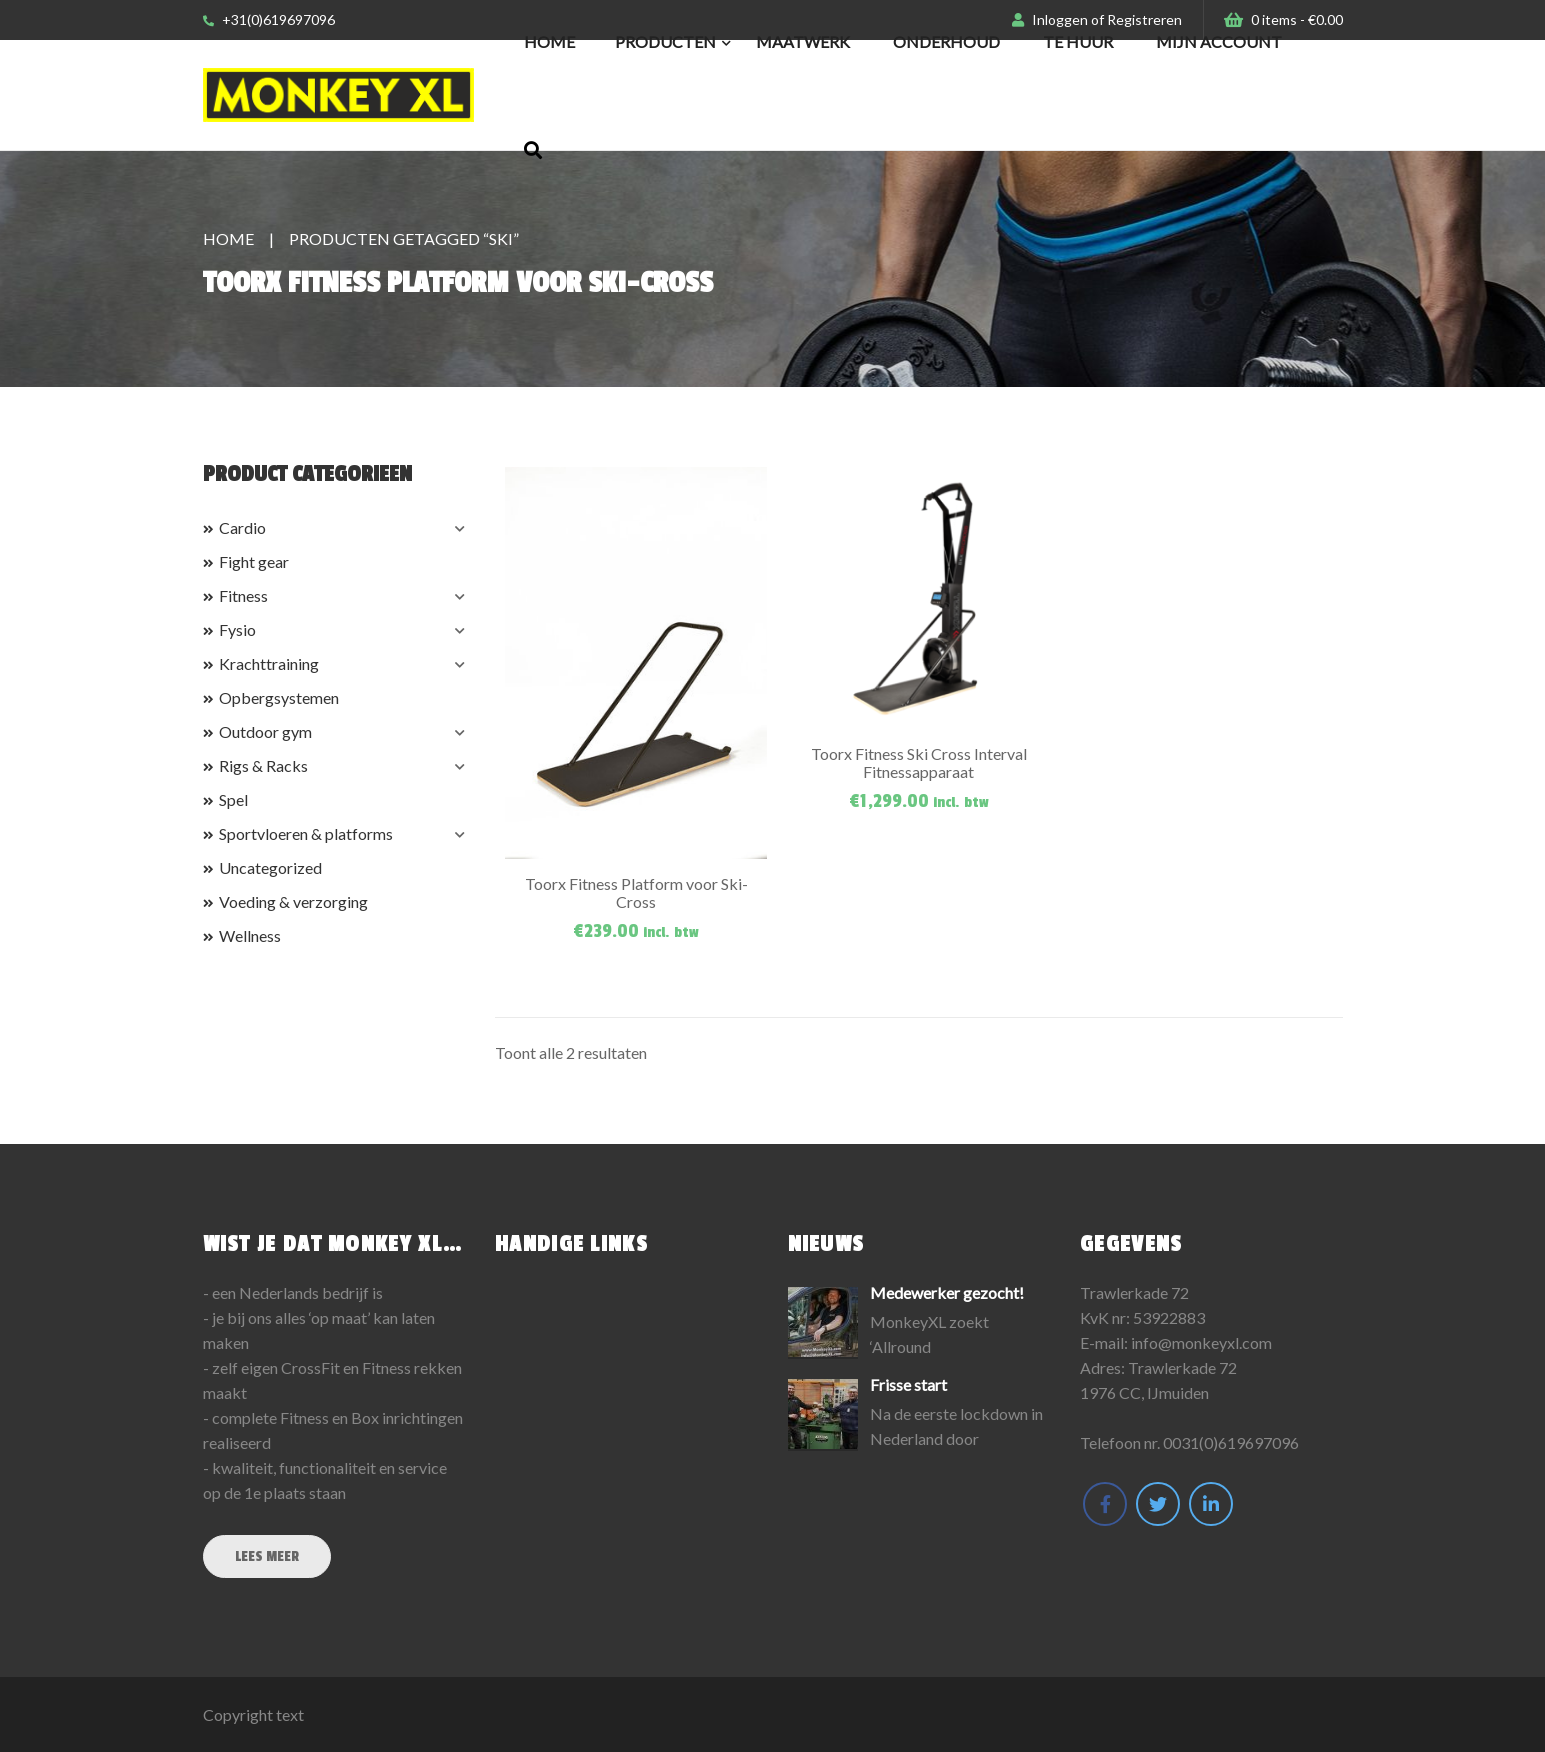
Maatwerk (803, 41)
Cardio (242, 527)
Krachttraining (269, 663)
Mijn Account (1219, 41)
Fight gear (254, 561)
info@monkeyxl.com (1201, 1342)
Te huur (1078, 41)
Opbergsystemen (279, 697)
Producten (665, 41)
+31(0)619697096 (269, 19)
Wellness (250, 935)
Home (549, 41)
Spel (233, 799)
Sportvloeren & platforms (306, 833)
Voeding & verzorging (293, 901)
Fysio (237, 629)
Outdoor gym (265, 731)
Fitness (243, 595)
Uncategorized (270, 867)
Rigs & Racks (263, 765)
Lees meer (267, 1556)
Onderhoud (946, 41)
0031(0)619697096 (1231, 1442)
